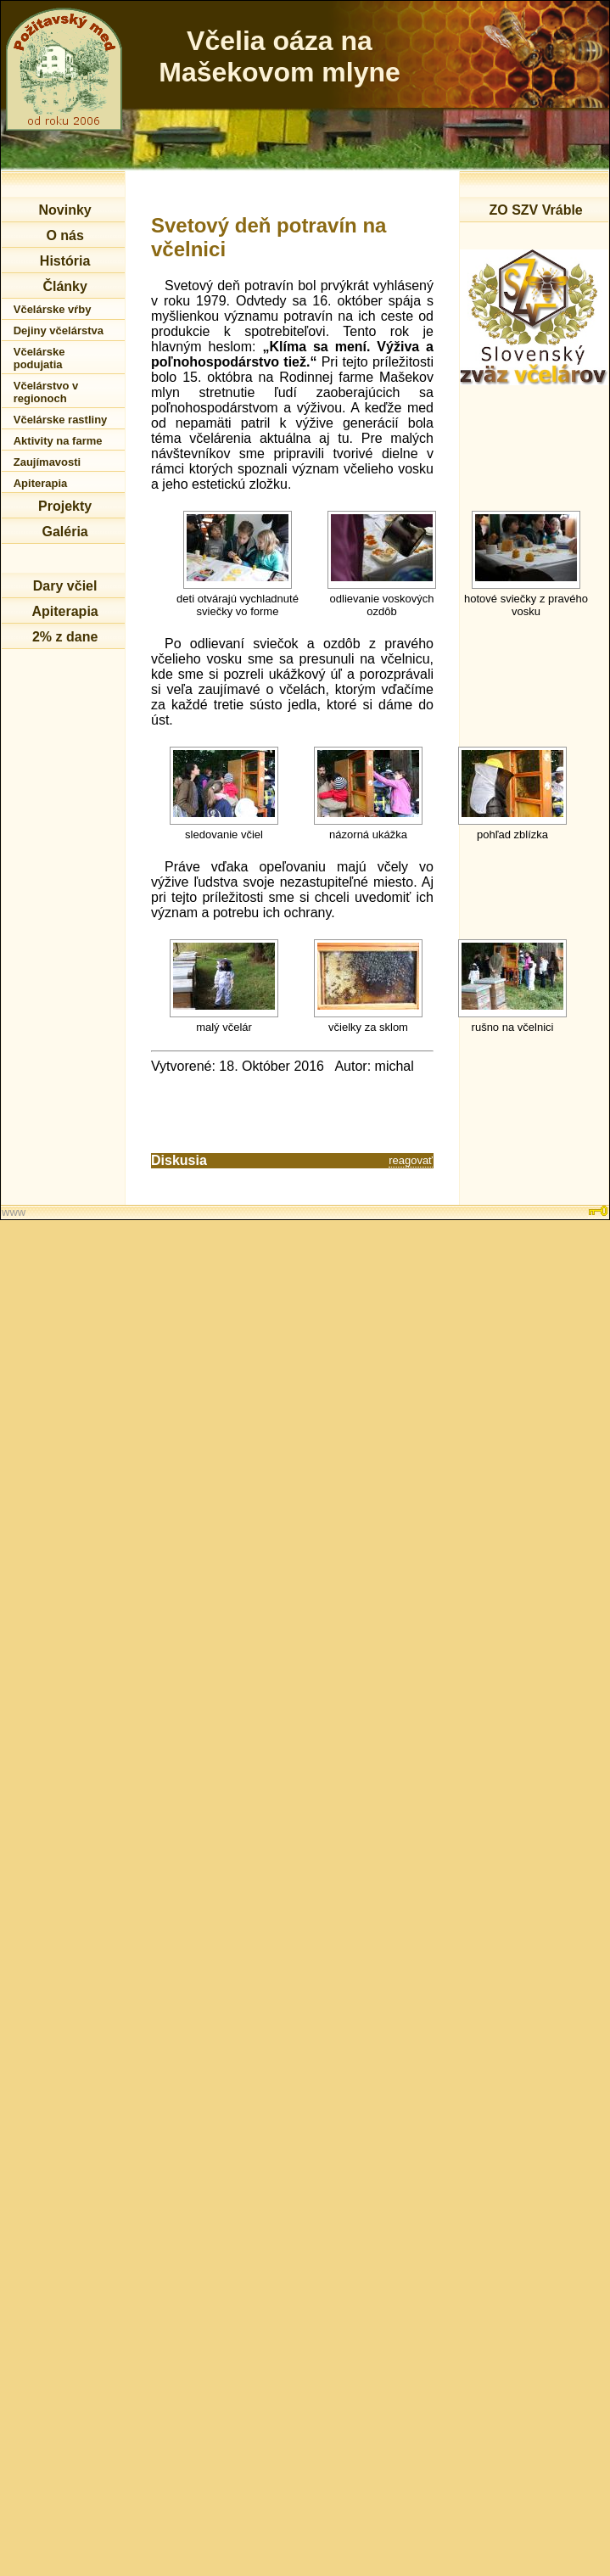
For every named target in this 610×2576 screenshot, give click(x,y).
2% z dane (65, 637)
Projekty (65, 506)
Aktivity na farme (58, 440)
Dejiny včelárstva (59, 330)
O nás (64, 235)
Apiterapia (41, 483)
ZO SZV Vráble (535, 210)
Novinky (64, 210)
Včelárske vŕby (53, 309)
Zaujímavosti (47, 462)
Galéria (64, 531)
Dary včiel (65, 586)
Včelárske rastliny (61, 419)
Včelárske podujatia (39, 358)
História (65, 261)
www (13, 1212)
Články (64, 286)
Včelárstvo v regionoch (46, 392)
